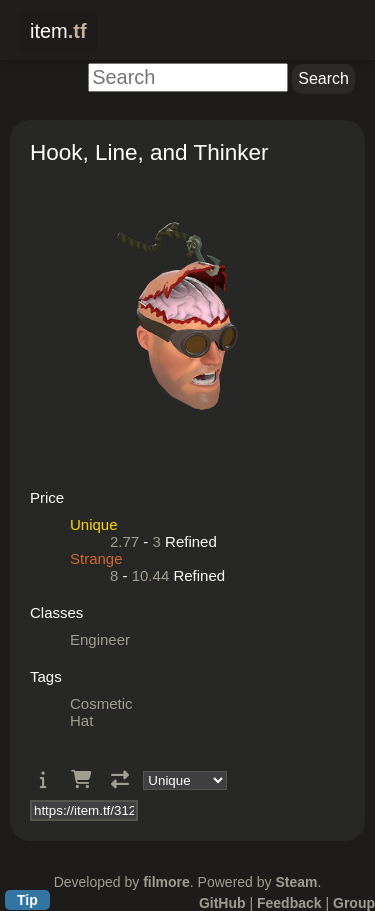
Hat (81, 720)
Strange (96, 558)
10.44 (151, 575)
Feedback (289, 903)
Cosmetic (101, 703)
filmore (166, 882)
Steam (296, 882)
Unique (94, 524)
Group (354, 903)
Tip (27, 900)
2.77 (124, 541)
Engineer (100, 639)
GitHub (222, 903)
